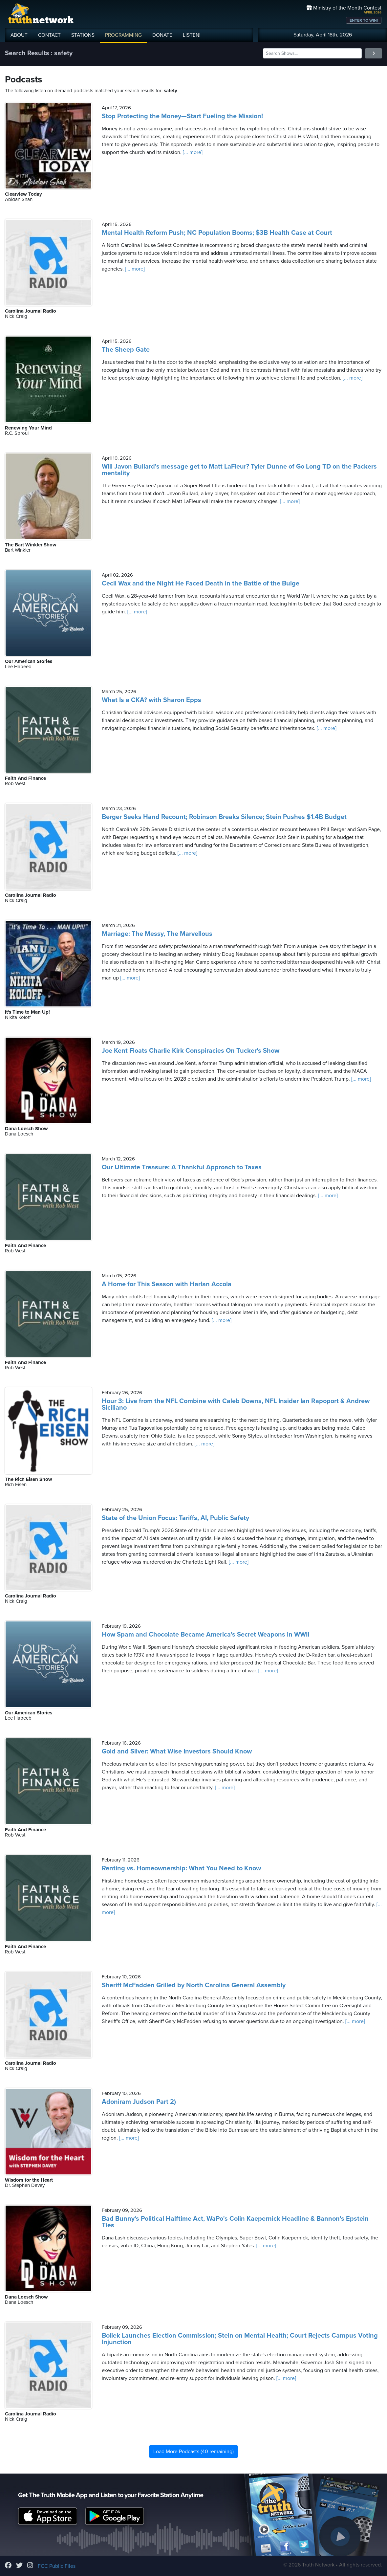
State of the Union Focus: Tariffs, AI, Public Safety (175, 1518)
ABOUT (19, 35)
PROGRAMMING (123, 35)
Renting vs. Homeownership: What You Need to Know (181, 1868)
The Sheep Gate (126, 350)
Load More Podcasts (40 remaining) (193, 2451)
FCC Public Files (56, 2566)
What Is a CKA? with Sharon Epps (151, 700)
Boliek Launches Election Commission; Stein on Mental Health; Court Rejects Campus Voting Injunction (240, 2339)
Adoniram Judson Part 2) (139, 2102)
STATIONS (83, 35)
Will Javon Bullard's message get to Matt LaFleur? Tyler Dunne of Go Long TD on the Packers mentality (239, 470)
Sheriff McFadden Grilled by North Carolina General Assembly (194, 1985)
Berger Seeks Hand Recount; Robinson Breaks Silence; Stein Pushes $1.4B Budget (224, 817)
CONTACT (49, 35)
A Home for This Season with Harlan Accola (166, 1284)
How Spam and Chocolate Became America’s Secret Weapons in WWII (205, 1635)
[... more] (192, 152)
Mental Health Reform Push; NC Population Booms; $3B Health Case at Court (217, 233)
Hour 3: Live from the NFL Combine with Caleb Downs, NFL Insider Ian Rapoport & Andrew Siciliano (236, 1404)
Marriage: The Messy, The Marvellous (157, 934)
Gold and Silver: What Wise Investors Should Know (177, 1751)
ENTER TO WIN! (364, 20)
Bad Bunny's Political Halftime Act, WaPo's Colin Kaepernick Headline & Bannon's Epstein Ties (235, 2222)
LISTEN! (192, 35)
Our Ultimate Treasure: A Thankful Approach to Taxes (182, 1167)
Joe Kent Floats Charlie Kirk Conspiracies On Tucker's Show (190, 1051)
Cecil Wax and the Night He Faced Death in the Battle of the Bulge (200, 583)
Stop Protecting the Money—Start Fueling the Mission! (182, 116)
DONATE (162, 35)
